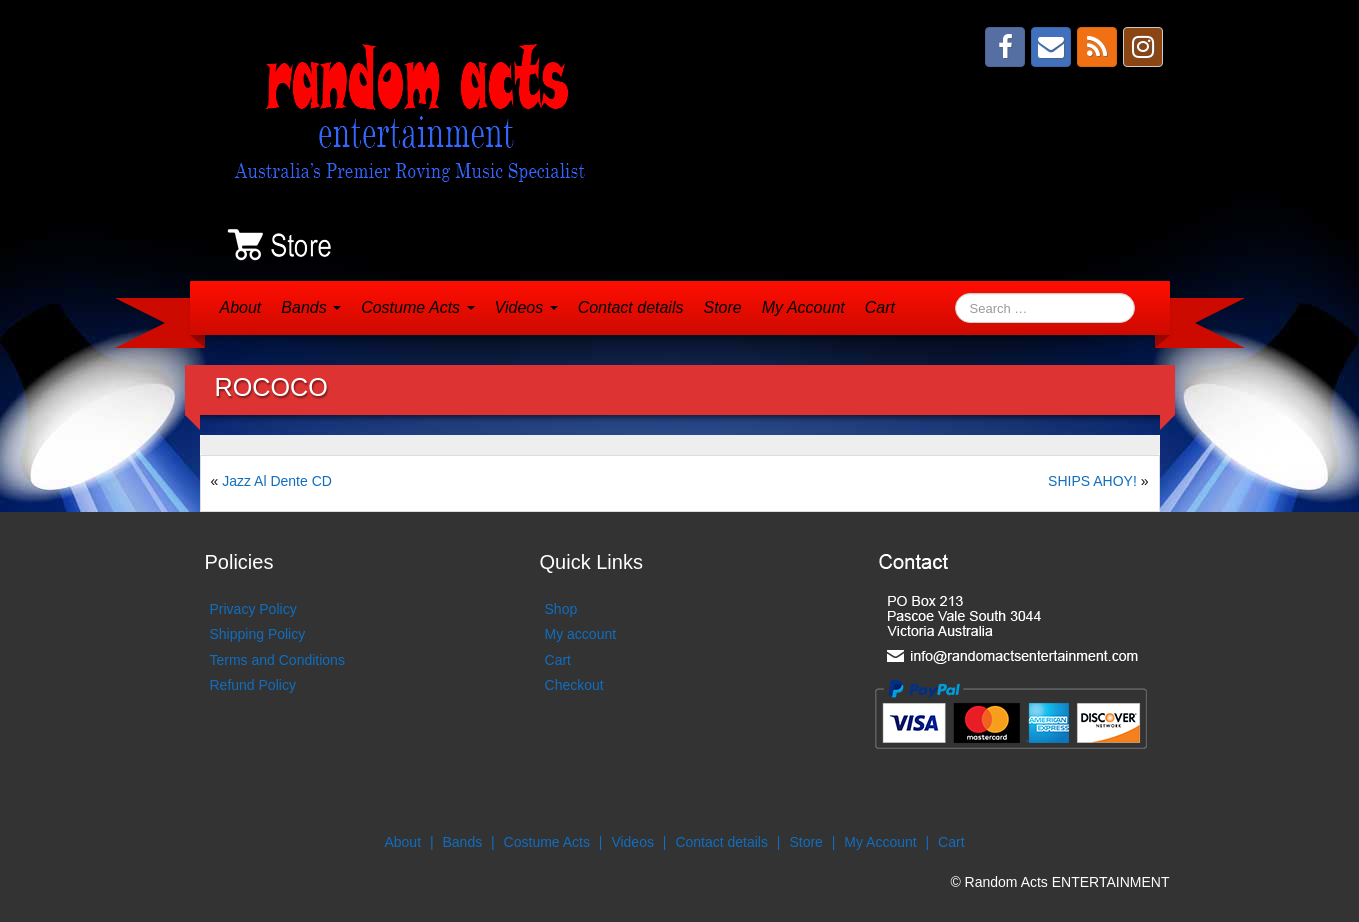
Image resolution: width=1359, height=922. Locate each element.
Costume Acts (417, 307)
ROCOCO (271, 387)
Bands (311, 307)
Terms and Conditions (277, 660)
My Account (803, 307)
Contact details (631, 307)
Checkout (574, 685)
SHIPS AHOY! (1092, 481)
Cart (880, 307)
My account (581, 634)
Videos (526, 307)
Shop (561, 609)
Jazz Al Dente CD (277, 481)
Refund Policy (253, 685)
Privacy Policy (253, 609)
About (241, 307)
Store (722, 307)
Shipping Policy (258, 634)
